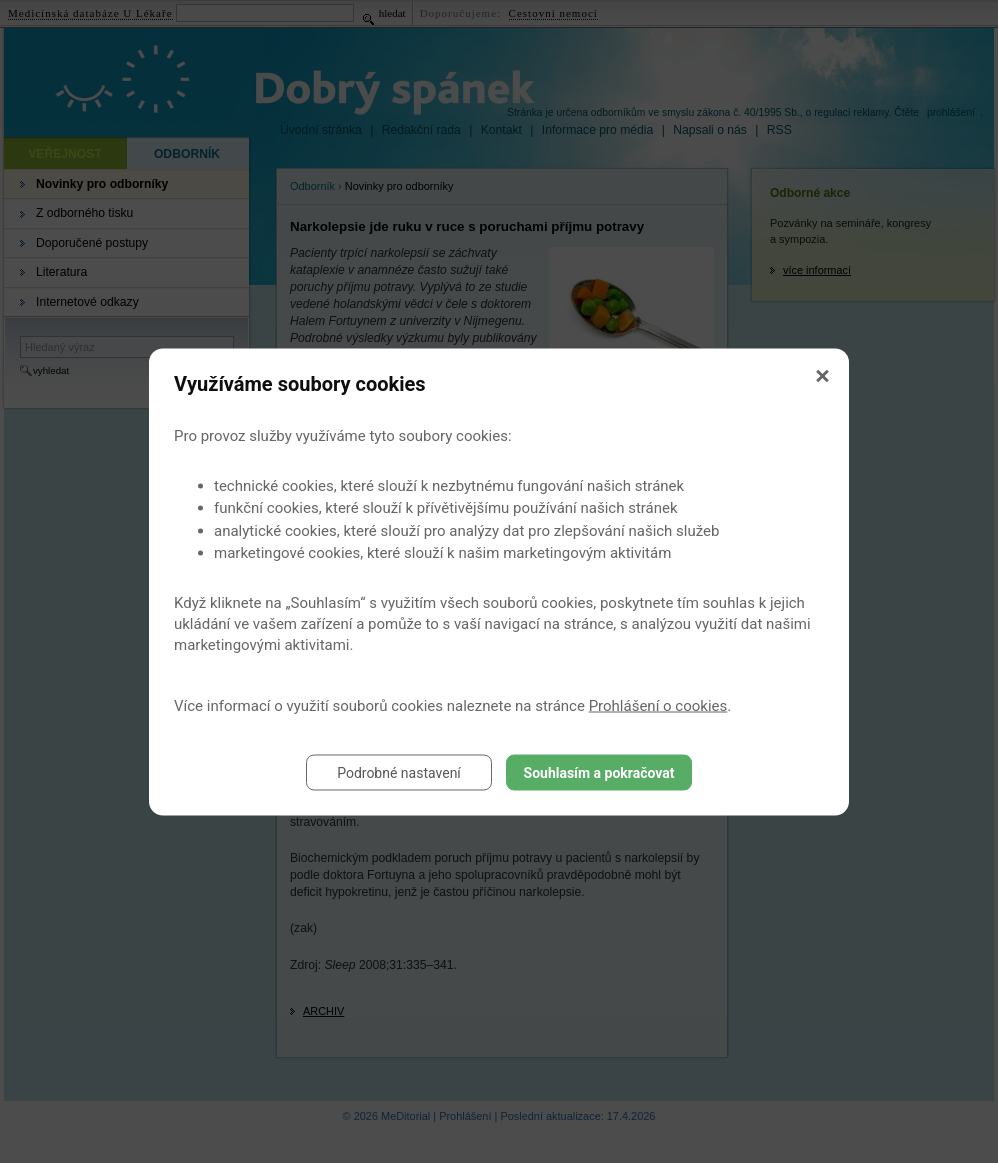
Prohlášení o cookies (658, 705)
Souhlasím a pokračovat (599, 772)
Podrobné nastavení (399, 772)
